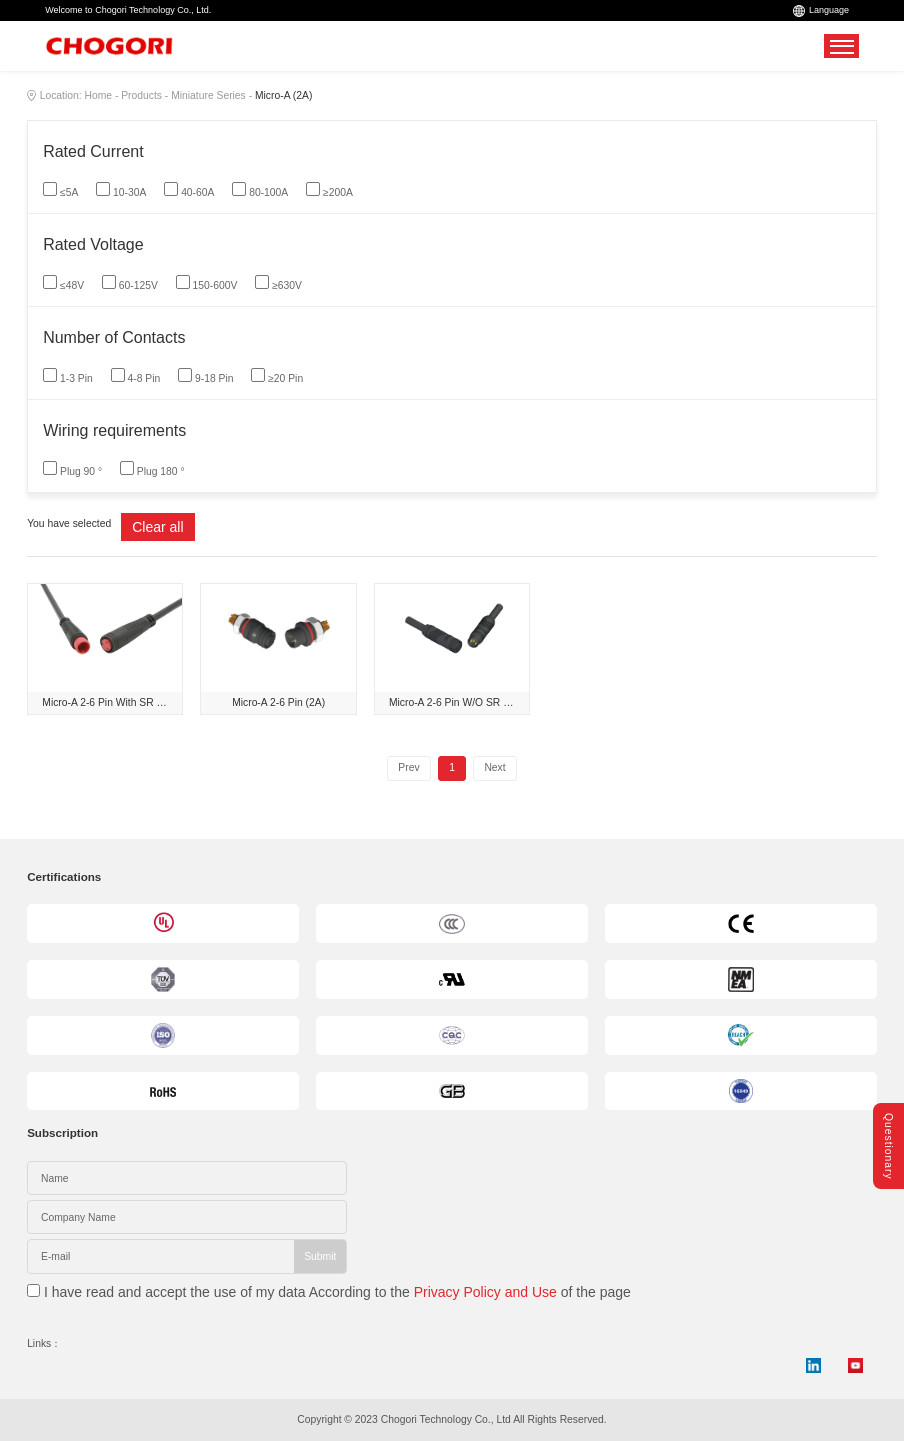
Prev (408, 767)
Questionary (888, 1146)
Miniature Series (208, 95)
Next (494, 767)
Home (98, 95)
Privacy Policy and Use (485, 1292)
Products (141, 95)
